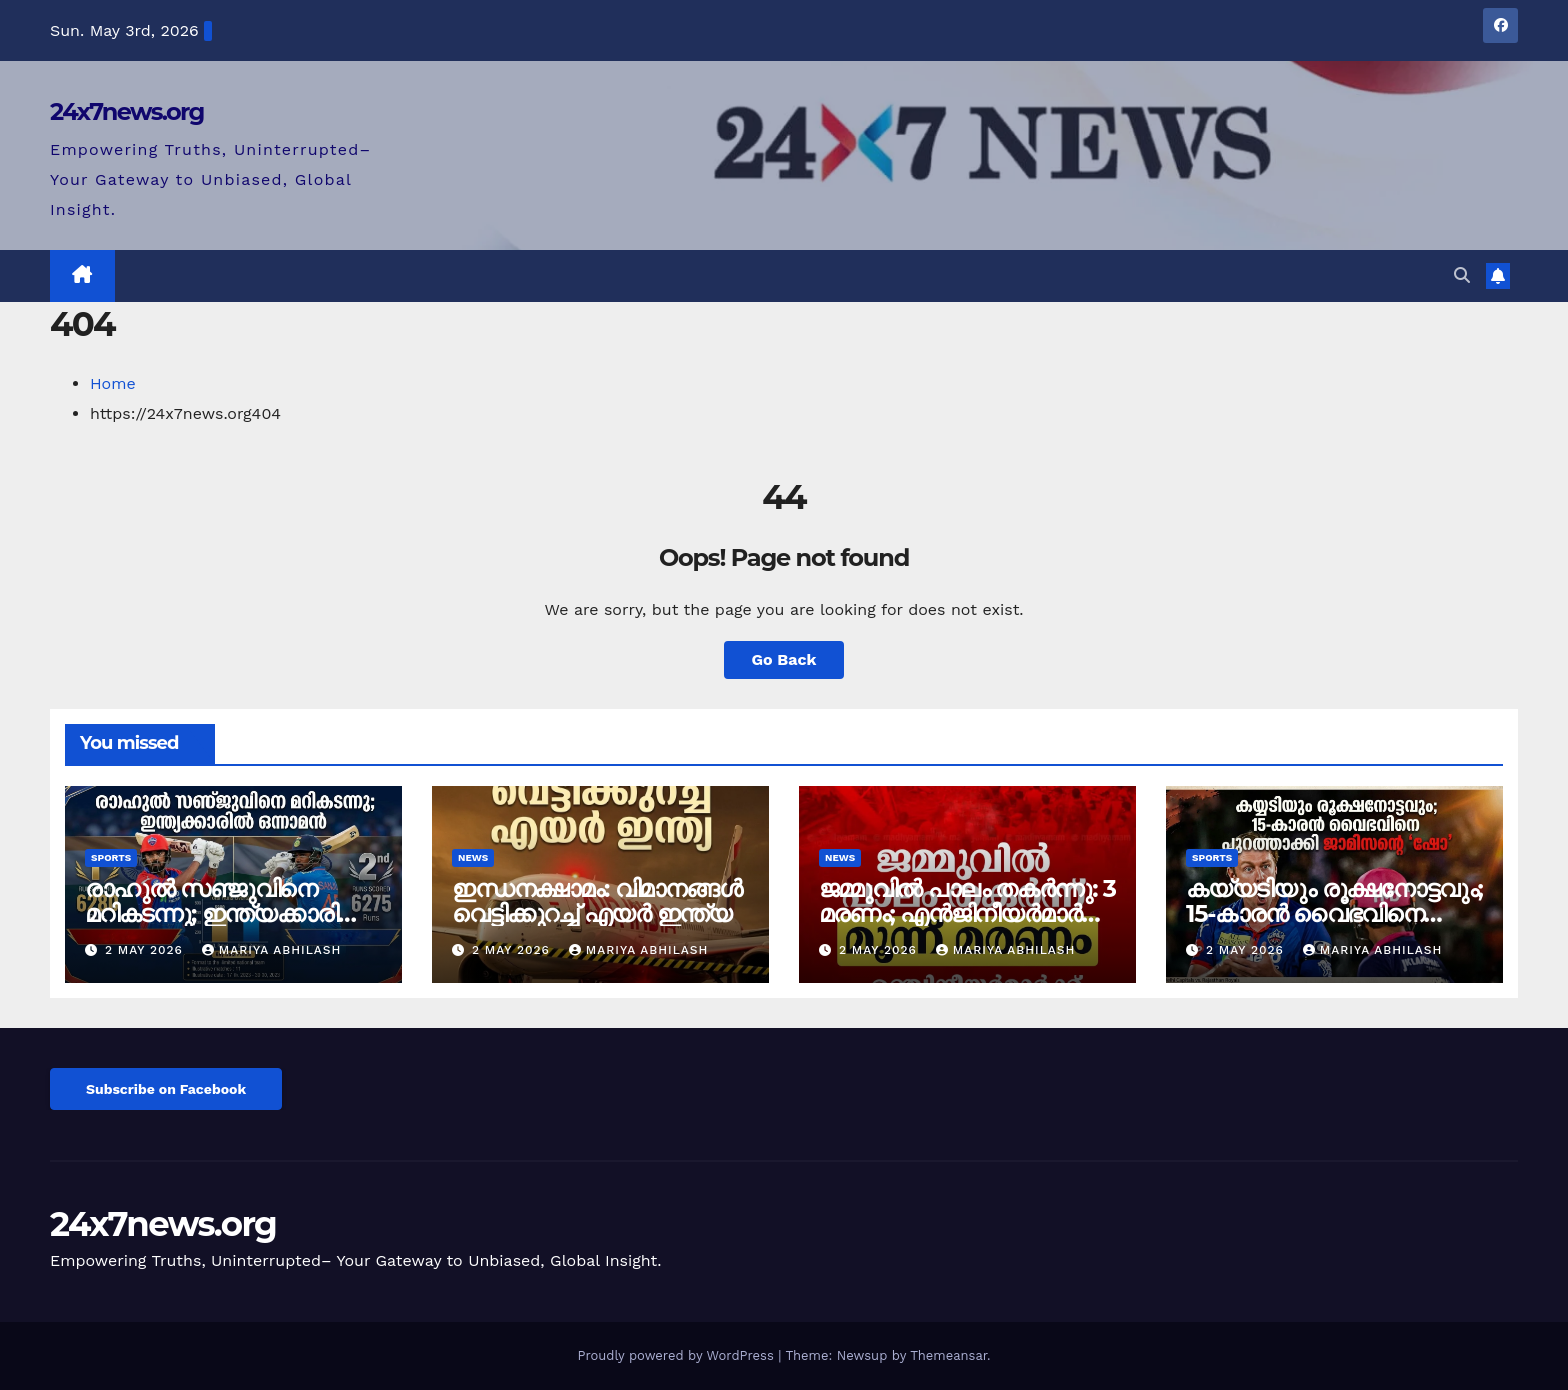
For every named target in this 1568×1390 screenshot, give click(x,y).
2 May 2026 (146, 950)
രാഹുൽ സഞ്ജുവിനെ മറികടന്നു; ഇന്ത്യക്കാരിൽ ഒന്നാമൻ (224, 913)
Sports (111, 857)
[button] (1462, 275)
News (473, 857)
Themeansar (948, 1355)
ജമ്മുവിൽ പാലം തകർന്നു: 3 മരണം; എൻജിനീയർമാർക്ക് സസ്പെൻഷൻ (967, 913)
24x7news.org (127, 111)
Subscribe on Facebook (166, 1089)
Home (113, 383)
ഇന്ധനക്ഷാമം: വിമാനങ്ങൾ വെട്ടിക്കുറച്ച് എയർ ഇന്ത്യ (597, 901)
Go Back (784, 659)
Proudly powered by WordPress (677, 1355)
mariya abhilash (271, 950)
